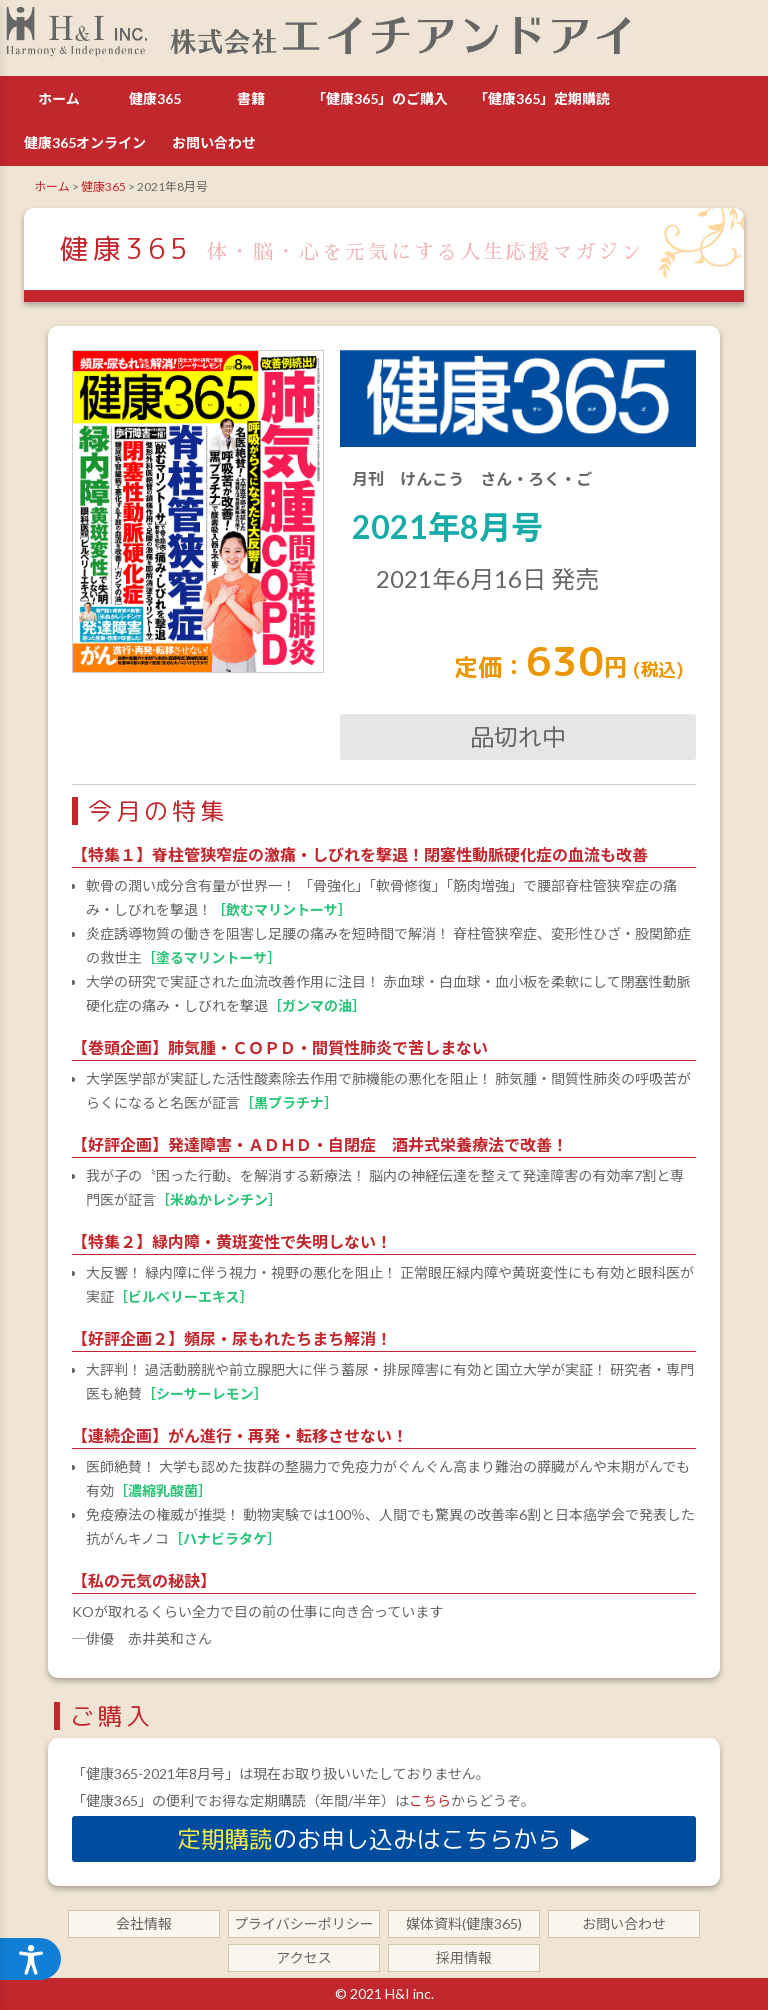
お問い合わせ (214, 142)
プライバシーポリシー (304, 1923)
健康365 (155, 98)
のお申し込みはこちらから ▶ (384, 1839)
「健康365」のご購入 (380, 98)
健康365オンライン (85, 142)
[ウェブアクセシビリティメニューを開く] (32, 1958)
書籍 (251, 98)
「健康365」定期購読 (542, 98)
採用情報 (464, 1957)
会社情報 (144, 1923)
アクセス (303, 1957)
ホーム (59, 98)
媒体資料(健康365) (464, 1923)
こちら (430, 1800)
